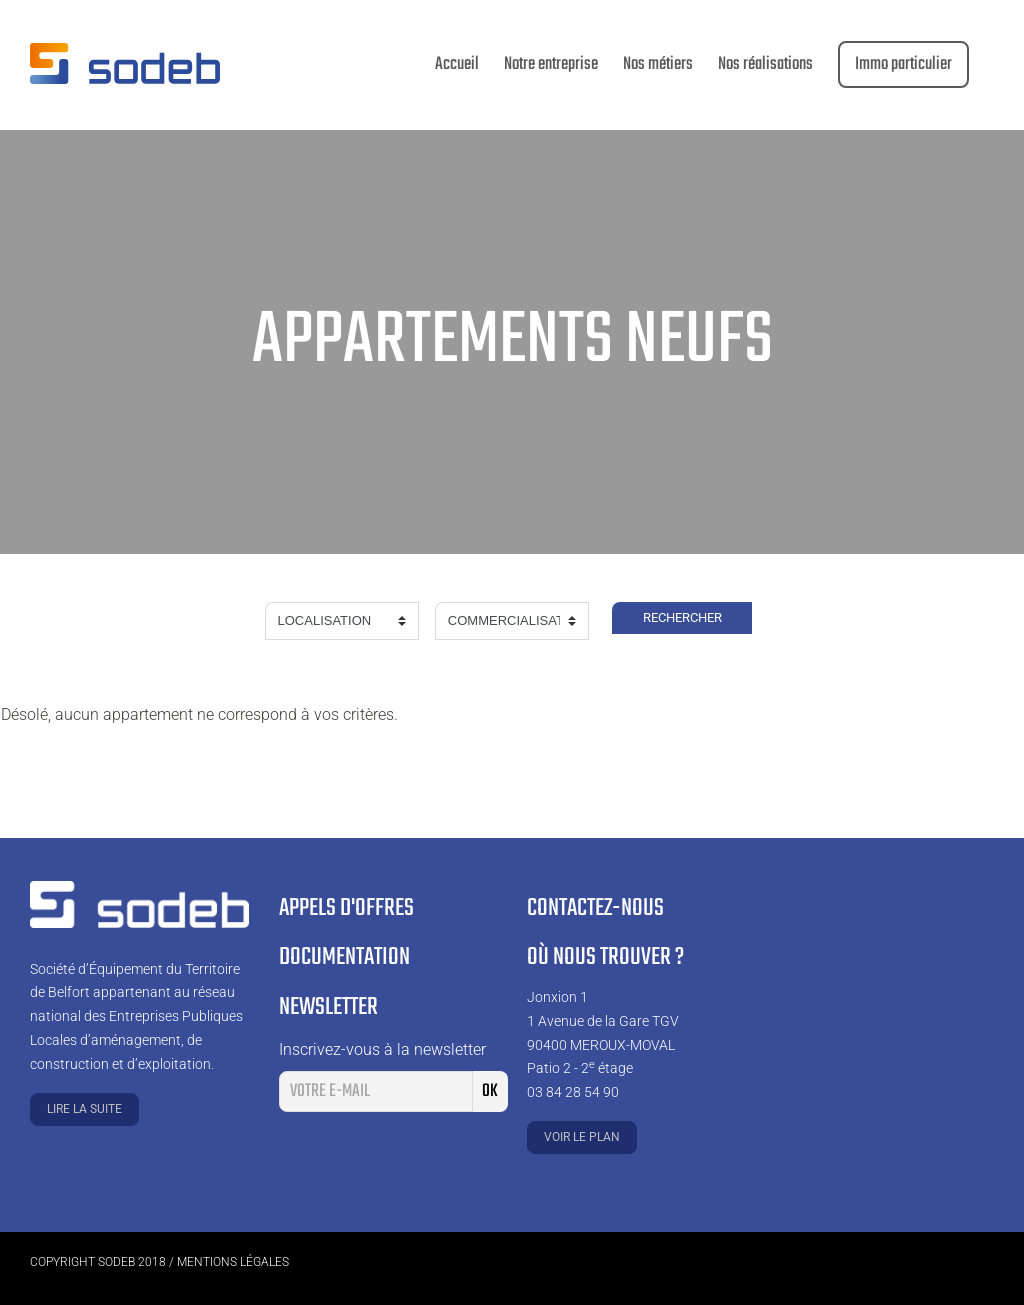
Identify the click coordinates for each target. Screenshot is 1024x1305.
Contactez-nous (595, 908)
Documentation (344, 957)
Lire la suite (84, 1109)
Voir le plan (582, 1137)
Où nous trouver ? (605, 957)
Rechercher (682, 617)
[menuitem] (457, 65)
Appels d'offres (346, 908)
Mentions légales (233, 1262)
